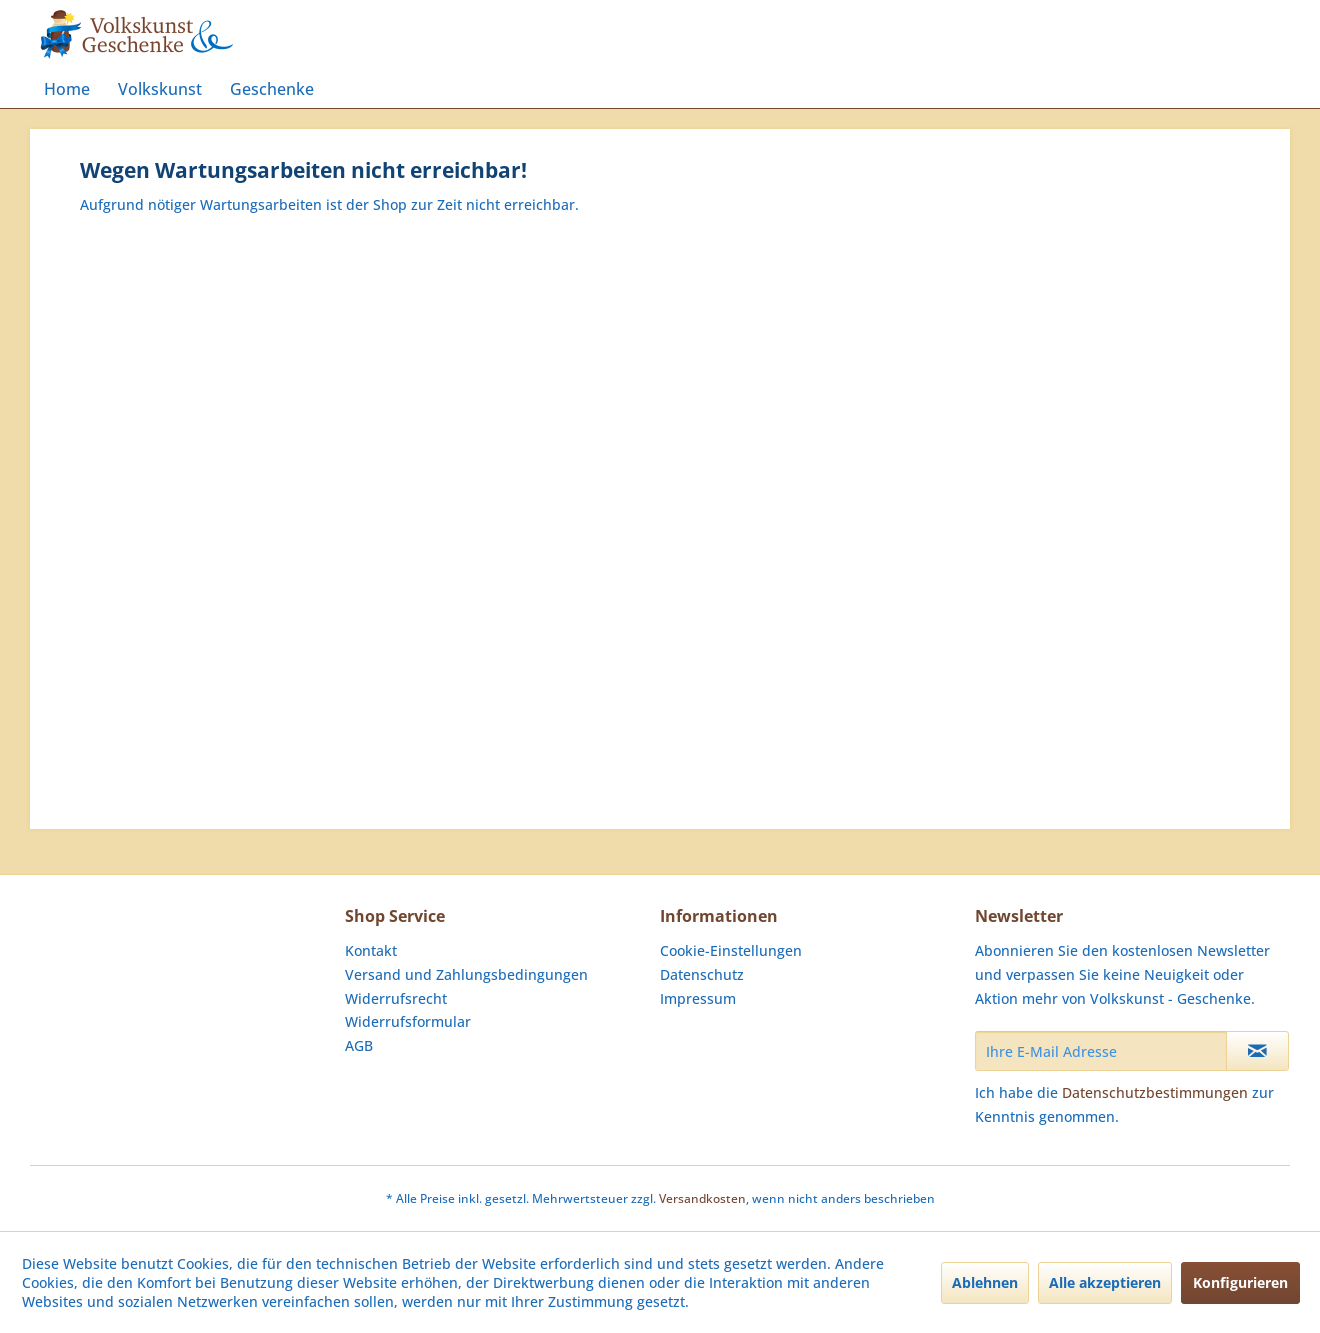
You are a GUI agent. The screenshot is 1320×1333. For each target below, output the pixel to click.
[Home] (67, 89)
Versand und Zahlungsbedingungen (466, 974)
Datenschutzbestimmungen (1155, 1092)
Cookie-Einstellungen (731, 950)
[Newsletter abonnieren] (1257, 1051)
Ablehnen (985, 1282)
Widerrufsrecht (396, 998)
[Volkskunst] (160, 89)
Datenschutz (702, 974)
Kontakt (371, 950)
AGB (359, 1045)
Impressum (698, 998)
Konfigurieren (1240, 1282)
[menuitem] (67, 89)
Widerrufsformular (408, 1021)
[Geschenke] (272, 89)
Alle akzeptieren (1105, 1282)
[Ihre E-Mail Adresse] (1101, 1051)
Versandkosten (702, 1198)
